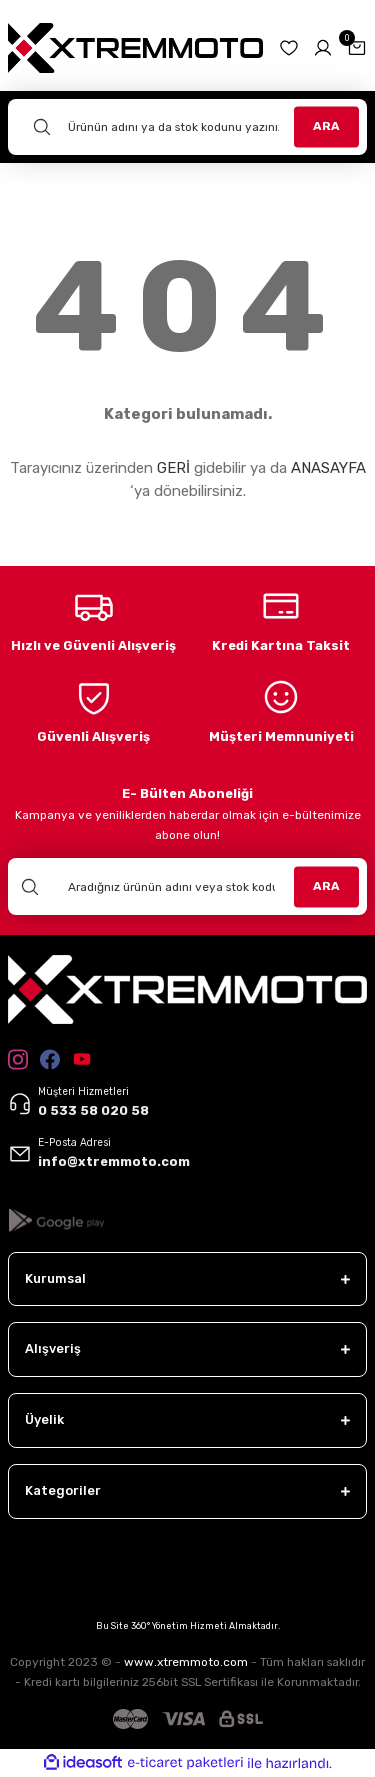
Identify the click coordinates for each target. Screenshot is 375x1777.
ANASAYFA (328, 468)
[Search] (187, 127)
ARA (326, 126)
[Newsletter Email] (187, 886)
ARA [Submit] (326, 886)
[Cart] (357, 48)
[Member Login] (323, 48)
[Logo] (135, 47)
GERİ (173, 468)
